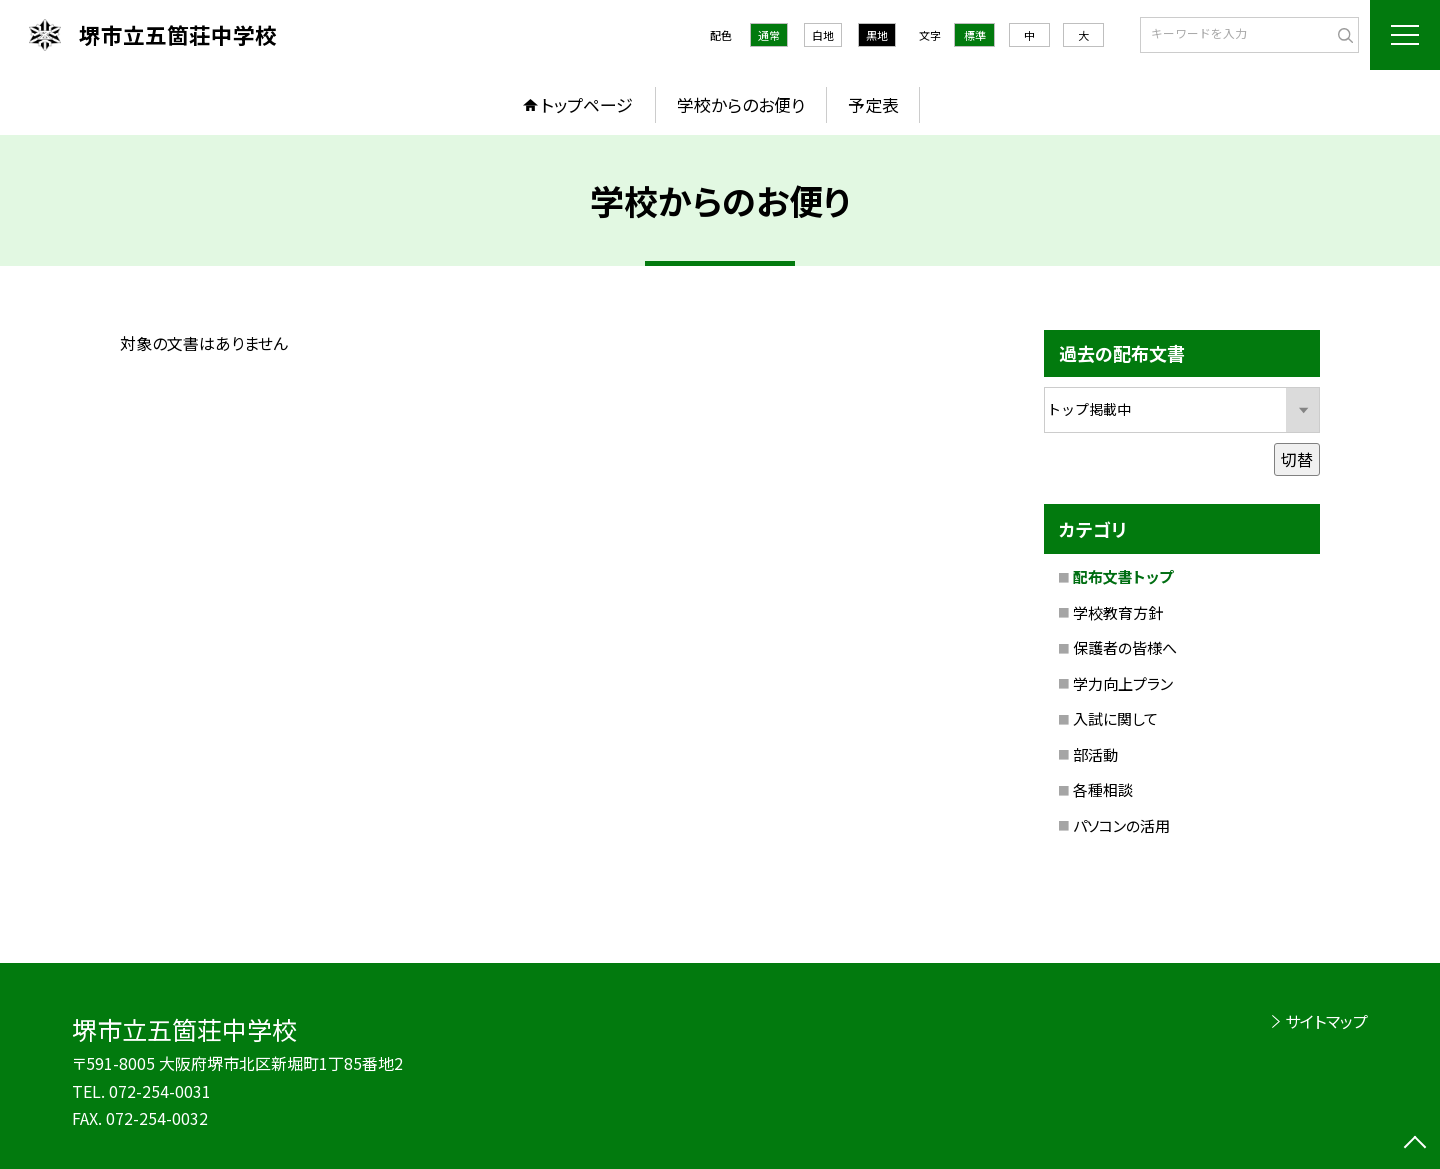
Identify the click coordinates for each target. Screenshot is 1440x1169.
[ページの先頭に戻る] (1415, 1144)
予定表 (873, 104)
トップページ (587, 104)
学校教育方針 (1118, 612)
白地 (823, 35)
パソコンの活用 (1121, 825)
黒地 (877, 35)
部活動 (1095, 754)
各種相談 (1103, 789)
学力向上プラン (1123, 683)
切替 (1297, 459)
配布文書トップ (1123, 576)
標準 (975, 35)
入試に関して (1115, 718)
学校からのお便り (741, 104)
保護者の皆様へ (1125, 647)
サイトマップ (1326, 1021)
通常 (769, 35)
